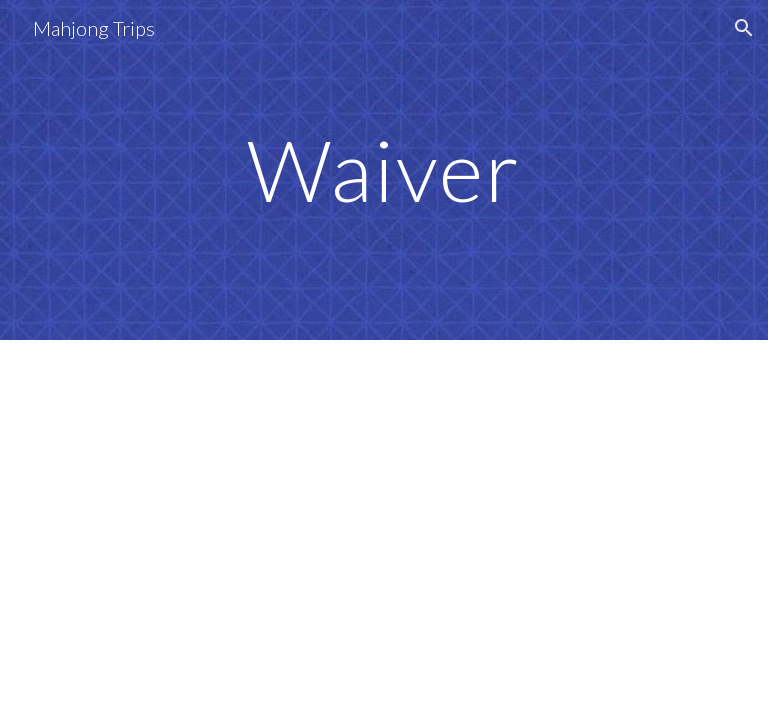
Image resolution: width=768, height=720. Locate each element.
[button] (744, 28)
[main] (383, 169)
